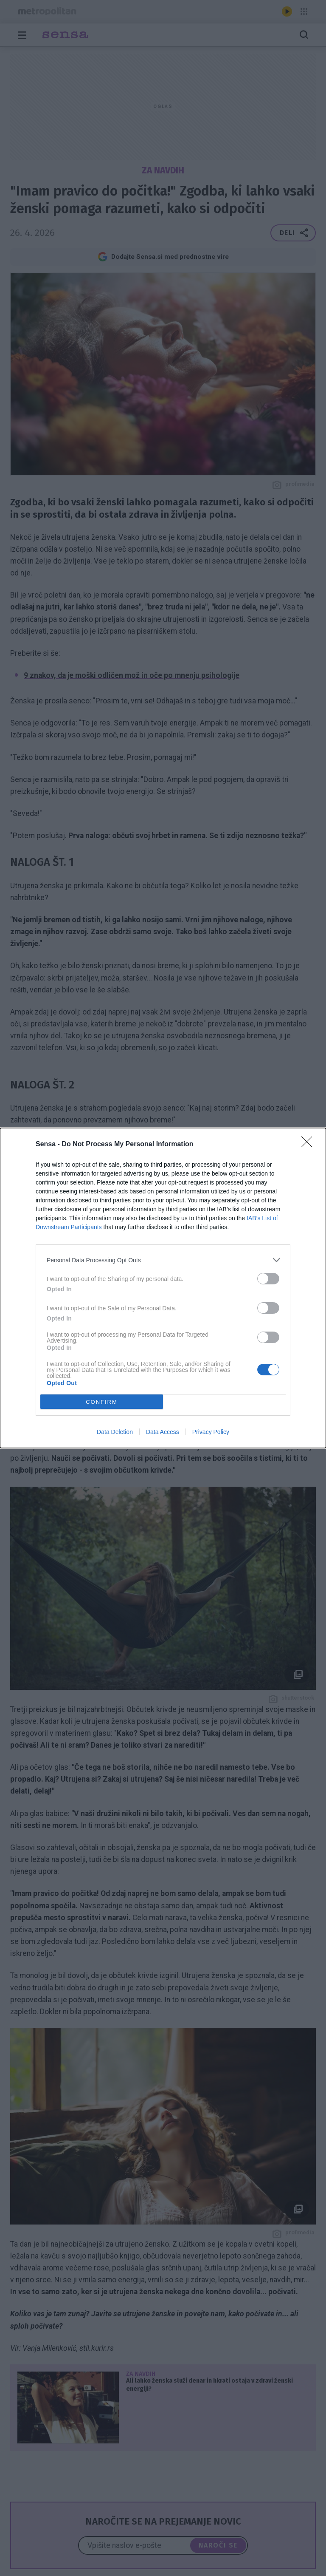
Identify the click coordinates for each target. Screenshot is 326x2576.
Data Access (162, 1431)
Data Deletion (115, 1431)
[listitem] (163, 1259)
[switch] (268, 1278)
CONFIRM (102, 1401)
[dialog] (163, 1288)
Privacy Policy (210, 1431)
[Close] (309, 1144)
